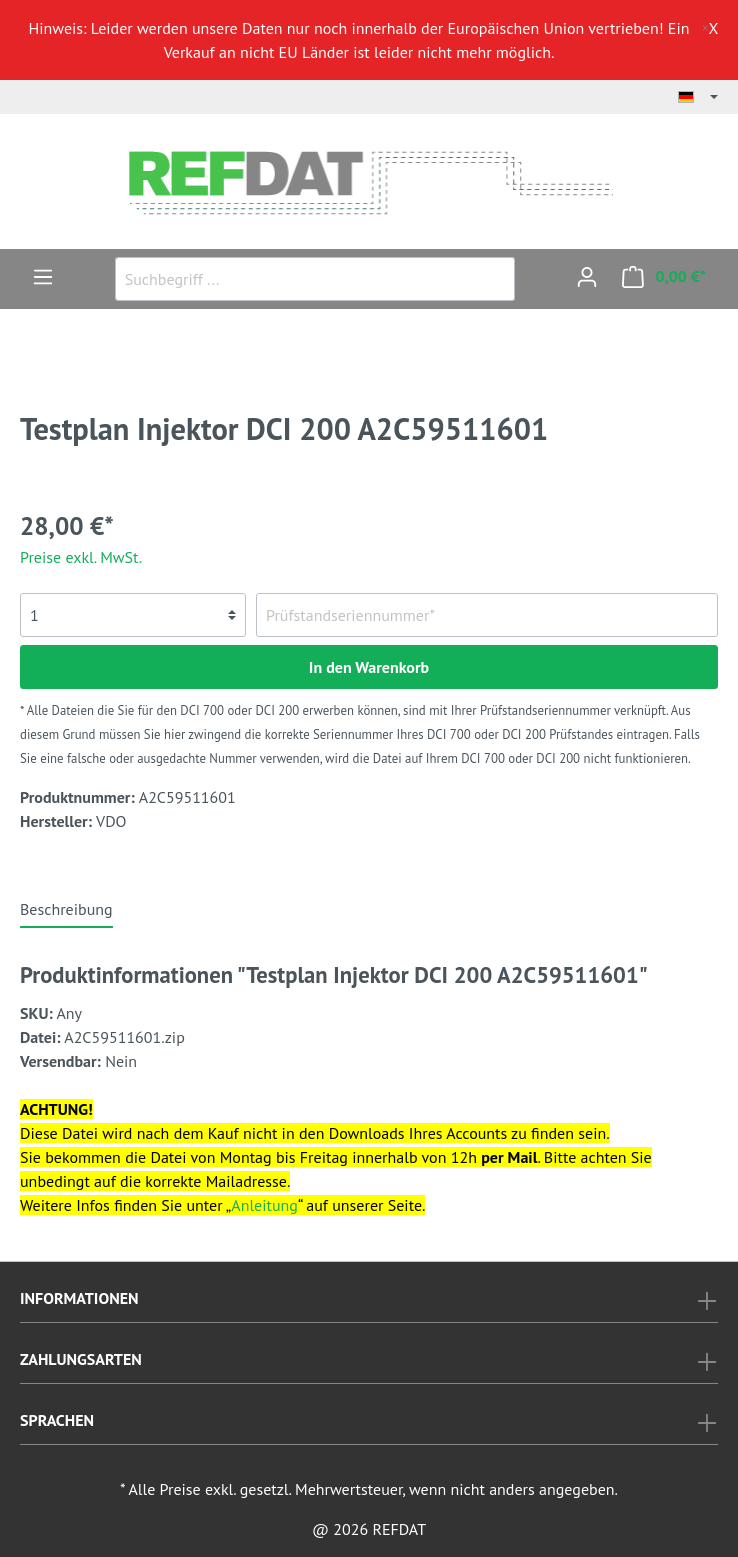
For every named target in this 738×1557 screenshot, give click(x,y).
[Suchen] (491, 279)
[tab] (66, 908)
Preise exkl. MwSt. (81, 557)
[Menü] (43, 276)
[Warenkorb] (664, 276)
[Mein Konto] (587, 276)
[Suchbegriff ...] (292, 279)
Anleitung (264, 1205)
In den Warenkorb (369, 667)
